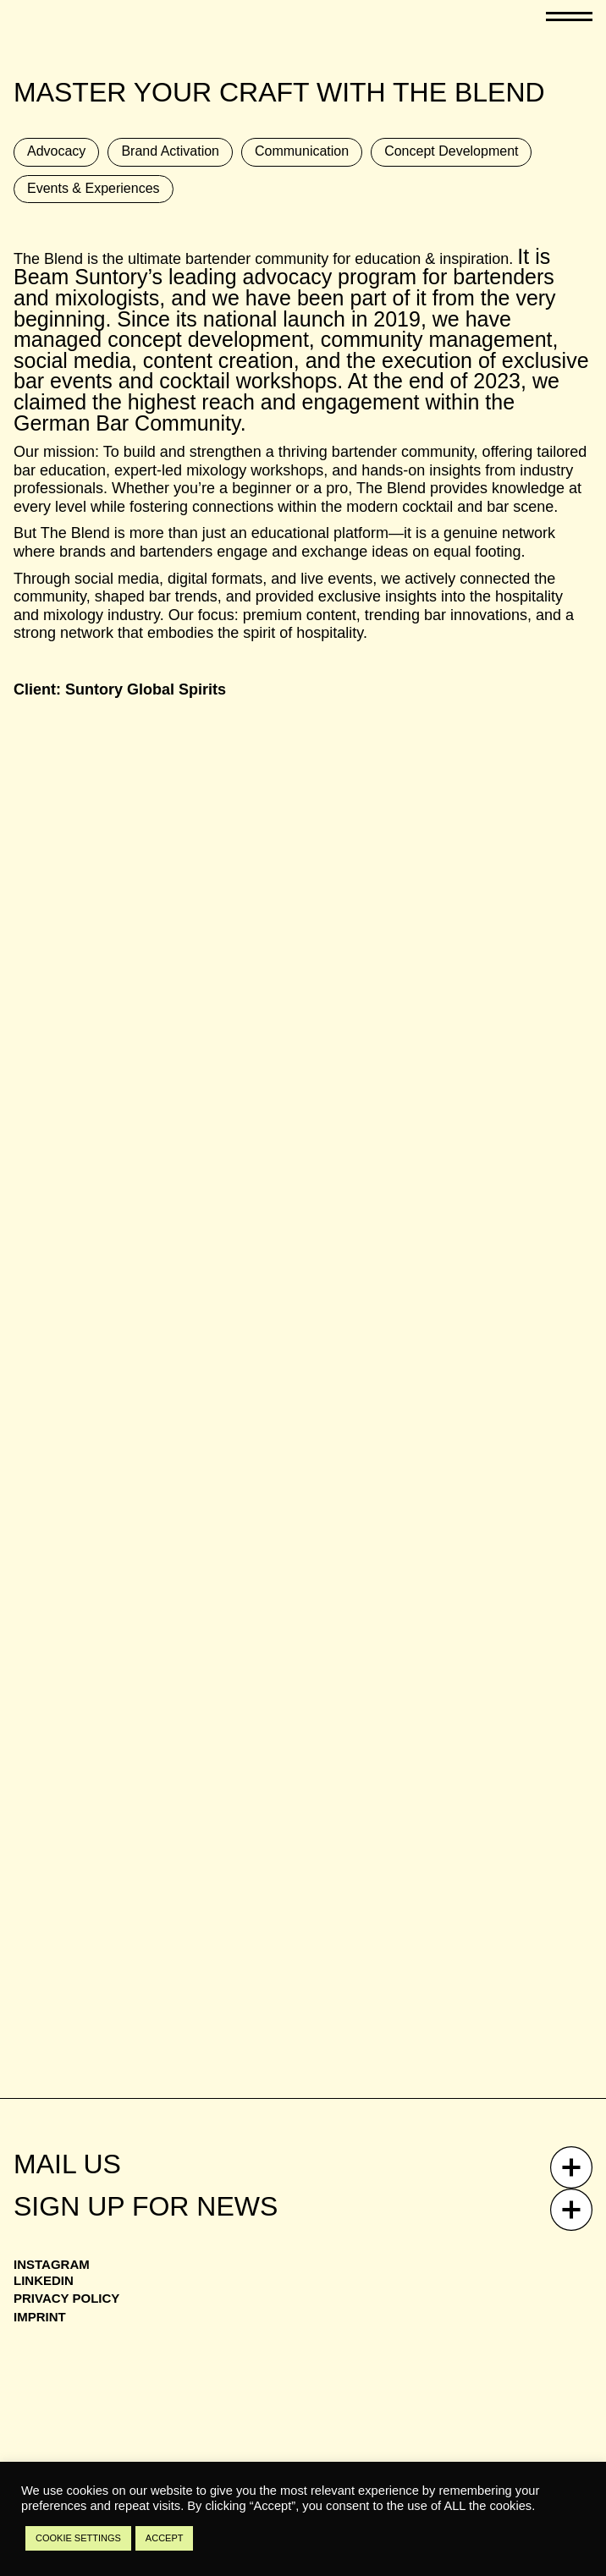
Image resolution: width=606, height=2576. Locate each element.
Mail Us (67, 2164)
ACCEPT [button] (165, 2538)
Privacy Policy (66, 2298)
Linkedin (44, 2280)
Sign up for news (146, 2206)
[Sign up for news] (571, 2210)
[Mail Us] (571, 2167)
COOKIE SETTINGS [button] (78, 2538)
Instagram (52, 2264)
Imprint (40, 2317)
